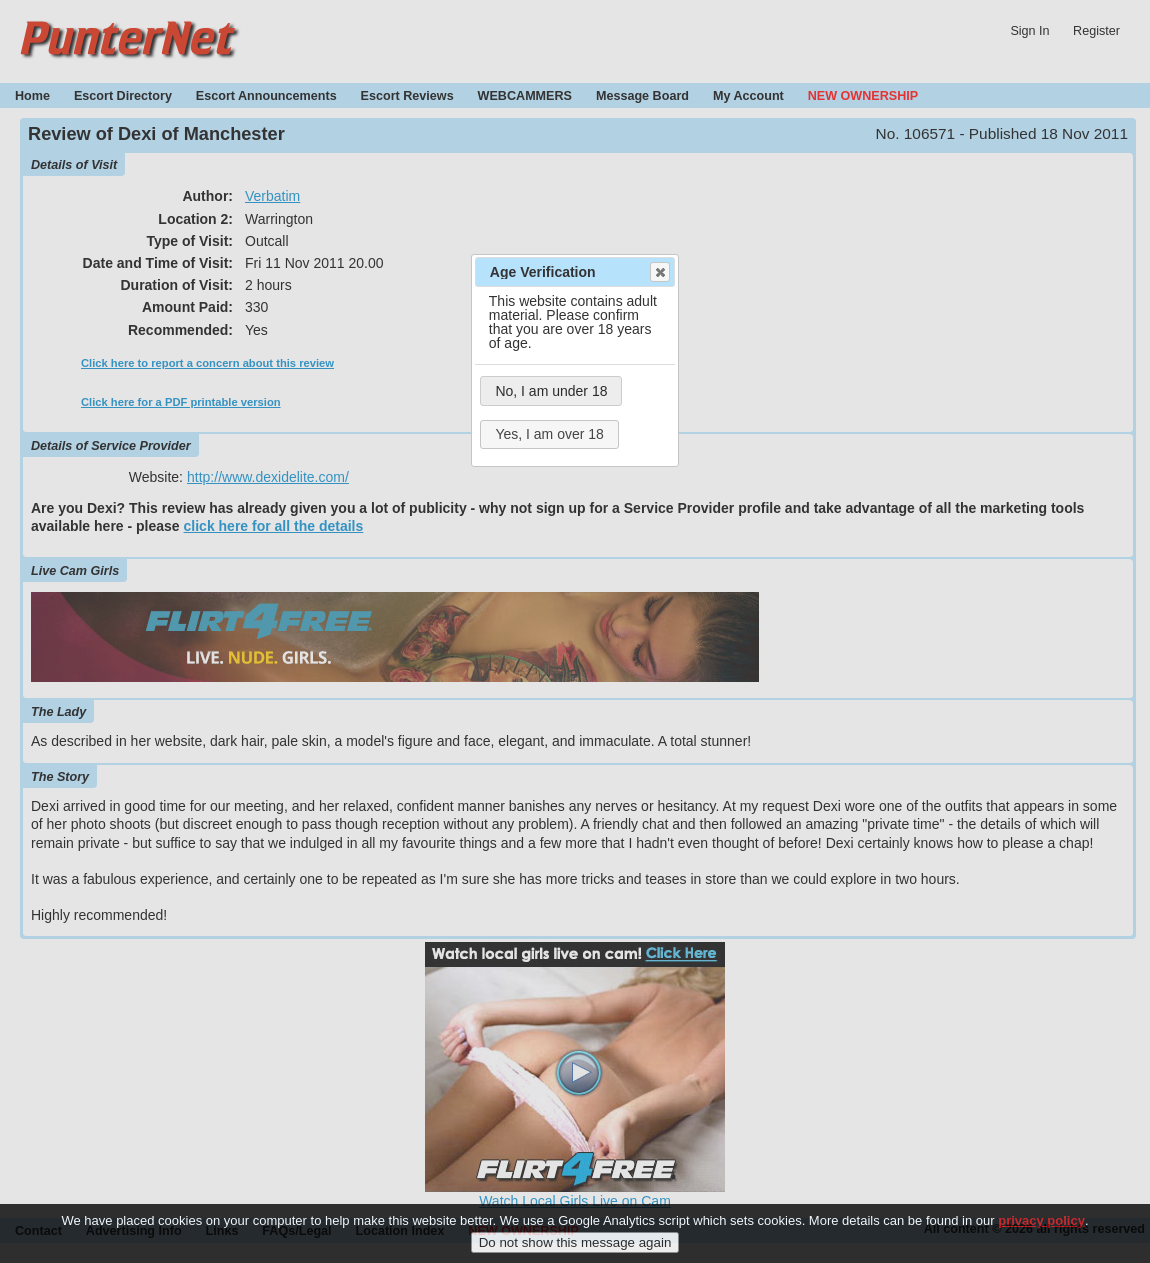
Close (659, 272)
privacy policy (1041, 1230)
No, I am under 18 (551, 391)
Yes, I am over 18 (549, 434)
